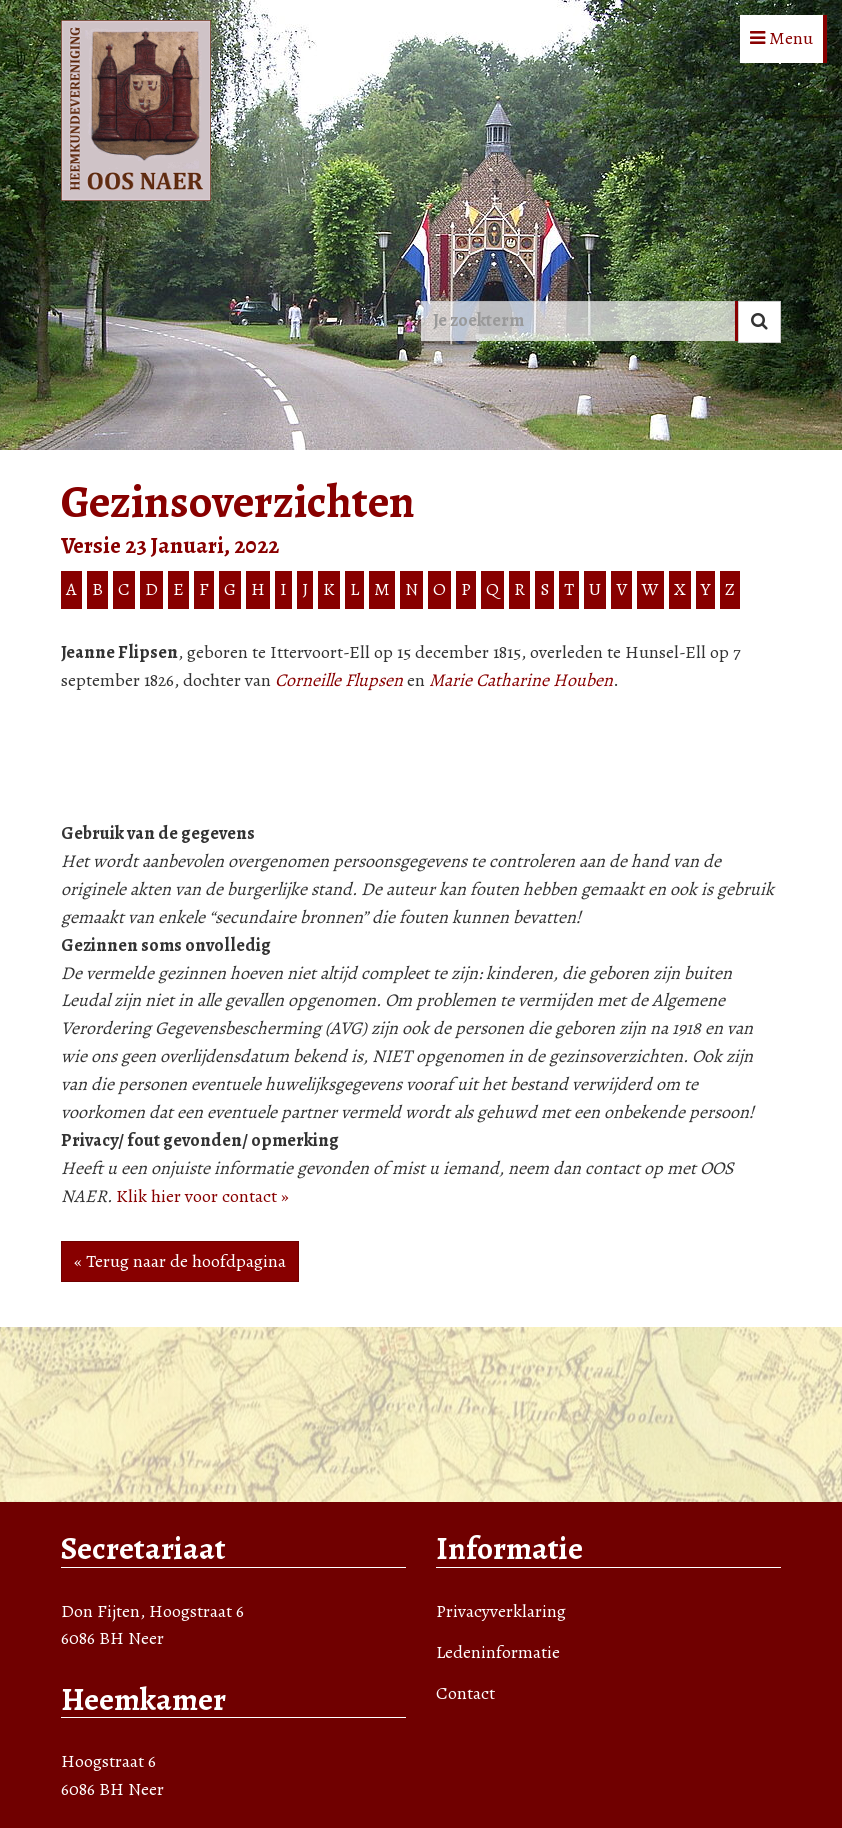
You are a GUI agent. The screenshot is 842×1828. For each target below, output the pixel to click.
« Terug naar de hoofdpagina (180, 1261)
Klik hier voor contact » (202, 1196)
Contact (465, 1693)
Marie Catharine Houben (521, 680)
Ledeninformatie (498, 1652)
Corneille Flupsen (339, 680)
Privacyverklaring (501, 1611)
